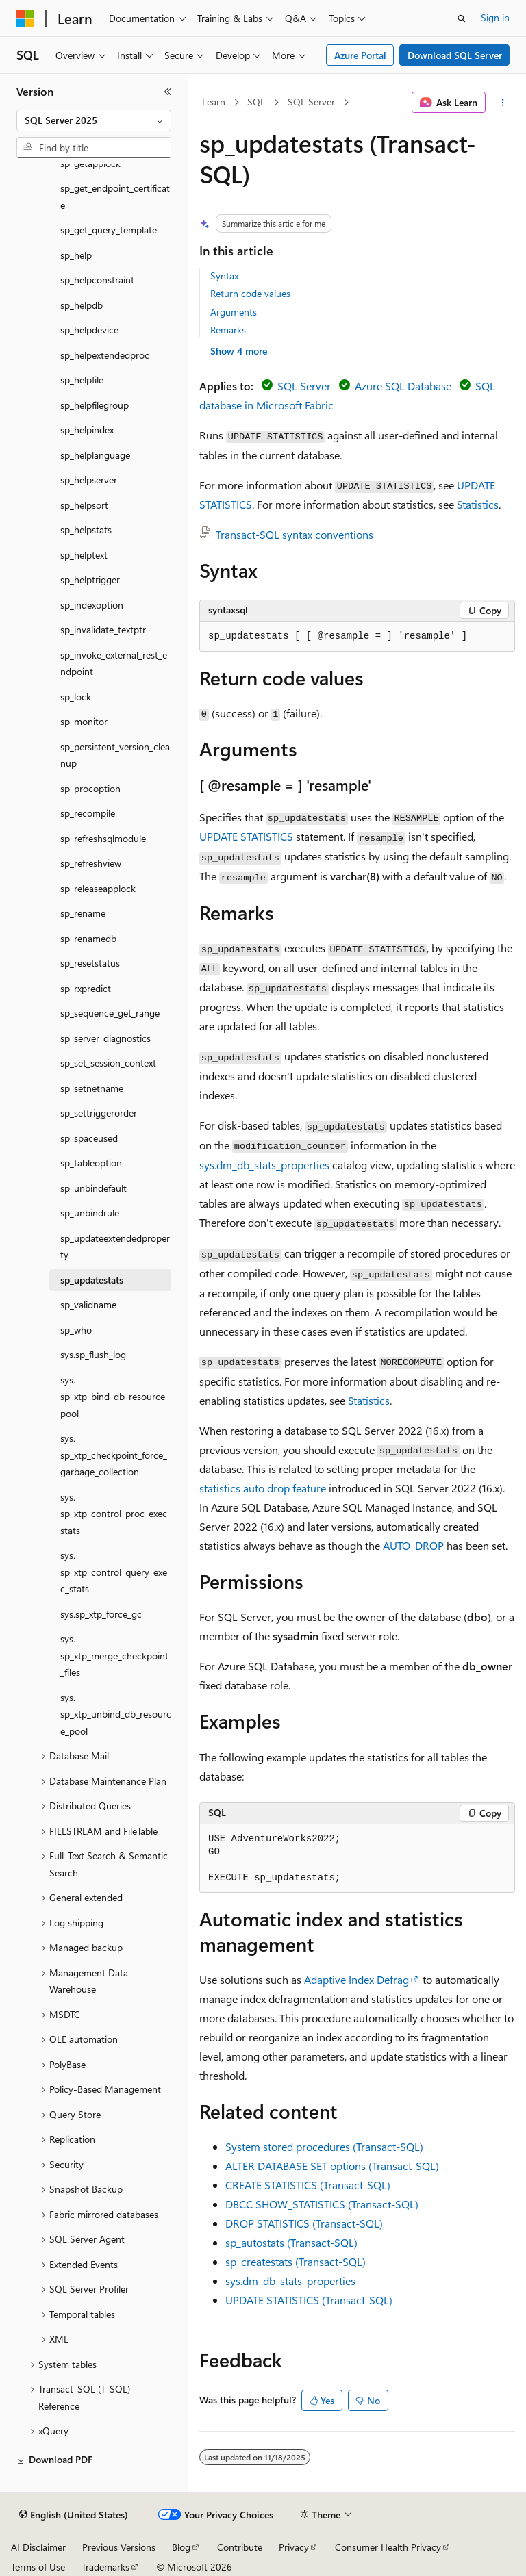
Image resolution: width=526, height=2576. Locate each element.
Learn (213, 101)
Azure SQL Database (403, 386)
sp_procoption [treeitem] (90, 788)
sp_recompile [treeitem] (87, 812)
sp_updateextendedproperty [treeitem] (115, 1247)
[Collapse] (167, 91)
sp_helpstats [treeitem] (86, 529)
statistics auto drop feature (262, 1488)
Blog (181, 2546)
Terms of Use (38, 2566)
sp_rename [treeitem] (82, 912)
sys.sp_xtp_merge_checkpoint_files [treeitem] (114, 1655)
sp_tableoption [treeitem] (91, 1162)
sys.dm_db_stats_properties (264, 1165)
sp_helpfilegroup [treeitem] (94, 404)
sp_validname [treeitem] (88, 1304)
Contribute (239, 2546)
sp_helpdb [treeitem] (81, 304)
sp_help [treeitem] (76, 255)
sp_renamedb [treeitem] (88, 938)
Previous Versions (118, 2546)
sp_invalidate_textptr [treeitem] (103, 629)
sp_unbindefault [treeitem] (93, 1188)
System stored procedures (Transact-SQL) (324, 2146)
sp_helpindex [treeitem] (87, 429)
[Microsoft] (25, 18)
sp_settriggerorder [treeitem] (98, 1112)
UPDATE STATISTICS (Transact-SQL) (308, 2300)
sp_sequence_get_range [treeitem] (110, 1012)
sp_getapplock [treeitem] (90, 163)
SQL (256, 101)
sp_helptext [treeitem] (84, 554)
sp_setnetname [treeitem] (91, 1088)
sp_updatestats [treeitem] (91, 1279)
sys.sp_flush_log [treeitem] (93, 1354)
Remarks (228, 329)
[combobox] (93, 120)
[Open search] (461, 18)
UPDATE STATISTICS (246, 836)
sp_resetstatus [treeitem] (90, 962)
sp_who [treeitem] (76, 1329)
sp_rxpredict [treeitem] (85, 988)
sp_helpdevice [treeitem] (89, 329)
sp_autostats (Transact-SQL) (291, 2242)
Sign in (495, 17)
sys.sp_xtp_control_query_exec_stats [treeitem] (113, 1571)
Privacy (294, 2546)
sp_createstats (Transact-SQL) (295, 2261)
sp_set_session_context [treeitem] (108, 1062)
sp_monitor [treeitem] (84, 721)
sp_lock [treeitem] (75, 696)
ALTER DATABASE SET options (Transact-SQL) (332, 2165)
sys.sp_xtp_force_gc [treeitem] (101, 1613)
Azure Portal (360, 55)
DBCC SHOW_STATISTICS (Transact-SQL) (321, 2204)
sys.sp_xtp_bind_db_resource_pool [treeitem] (114, 1396)
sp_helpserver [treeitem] (88, 479)
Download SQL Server (455, 55)
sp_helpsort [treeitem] (84, 504)
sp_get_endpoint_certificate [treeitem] (115, 196)
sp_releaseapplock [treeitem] (98, 888)
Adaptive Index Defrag (356, 1979)
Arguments (233, 311)
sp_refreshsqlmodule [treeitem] (103, 838)
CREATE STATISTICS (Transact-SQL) (307, 2185)
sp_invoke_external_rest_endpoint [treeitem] (113, 663)
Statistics (478, 504)
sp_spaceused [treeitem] (89, 1138)
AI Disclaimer (38, 2546)
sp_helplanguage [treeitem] (95, 454)
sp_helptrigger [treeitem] (90, 579)
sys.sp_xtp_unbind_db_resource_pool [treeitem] (115, 1714)
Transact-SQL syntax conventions (294, 534)
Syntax (224, 275)
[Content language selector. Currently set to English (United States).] (73, 2515)
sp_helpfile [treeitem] (81, 379)
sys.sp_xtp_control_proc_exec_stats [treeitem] (115, 1513)
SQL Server (311, 101)
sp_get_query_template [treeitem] (108, 229)
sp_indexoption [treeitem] (91, 604)
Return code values (250, 293)
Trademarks (105, 2566)
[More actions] (503, 103)
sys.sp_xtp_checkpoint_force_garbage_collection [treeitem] (113, 1454)
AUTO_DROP (413, 1545)
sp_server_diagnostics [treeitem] (105, 1038)
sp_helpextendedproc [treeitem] (104, 354)
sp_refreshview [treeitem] (90, 862)
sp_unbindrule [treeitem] (89, 1212)
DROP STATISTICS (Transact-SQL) (304, 2223)
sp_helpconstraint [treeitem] (97, 279)
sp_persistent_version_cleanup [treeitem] (115, 755)
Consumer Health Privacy (388, 2546)
